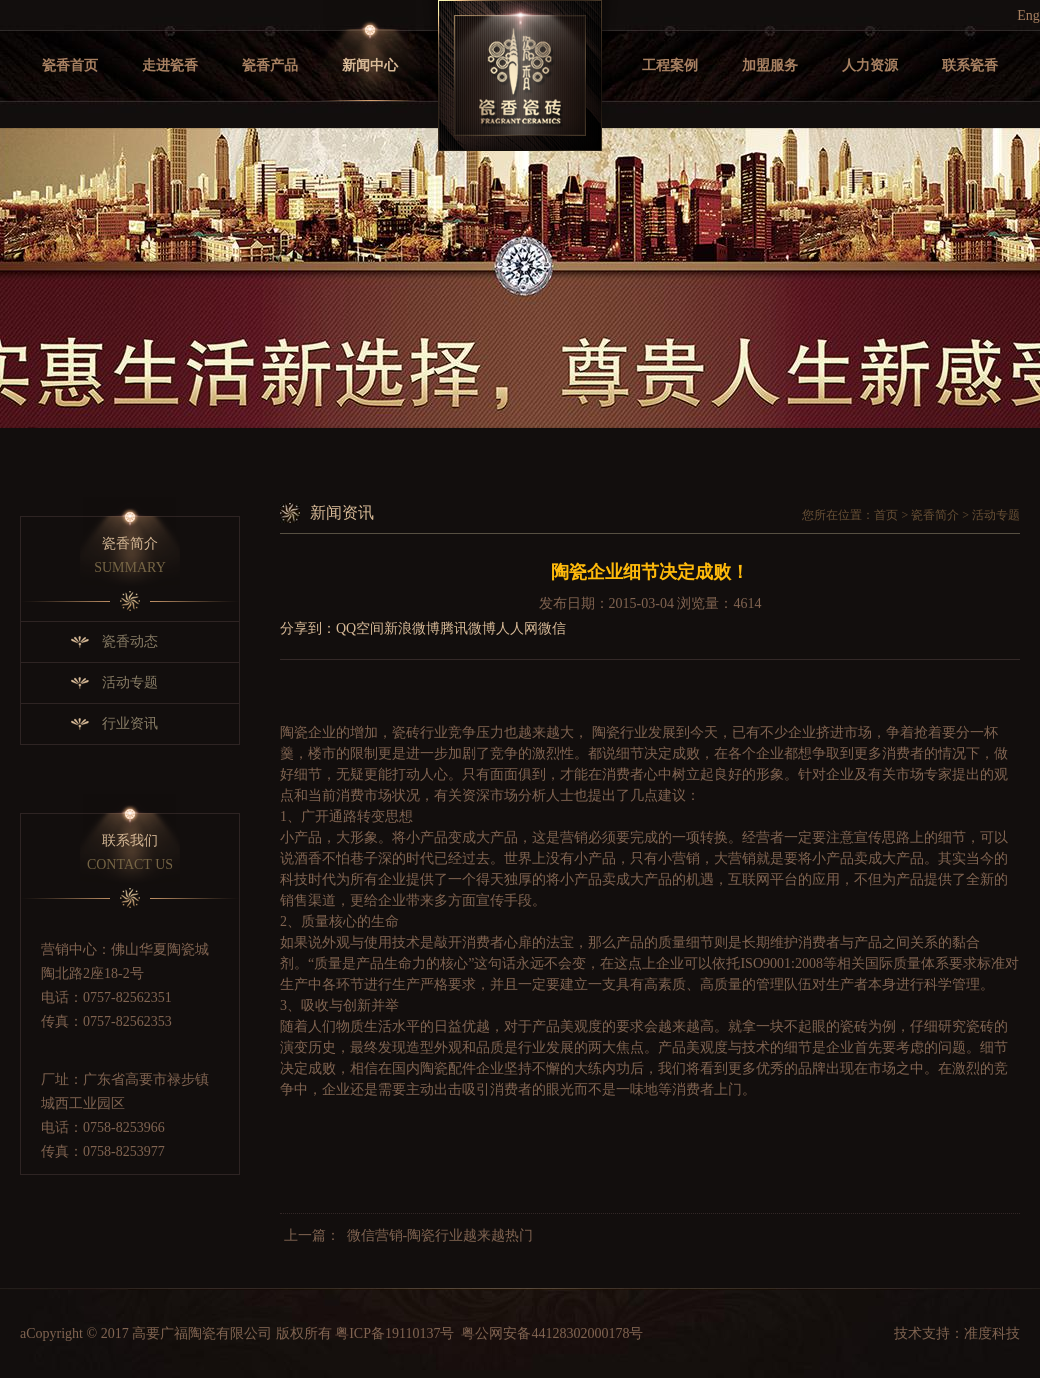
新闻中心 (370, 65)
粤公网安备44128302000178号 (552, 1333)
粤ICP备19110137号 (394, 1333)
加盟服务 (770, 65)
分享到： (308, 628)
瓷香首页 (70, 65)
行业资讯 (130, 723)
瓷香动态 (130, 641)
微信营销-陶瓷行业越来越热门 (440, 1235)
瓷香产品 (270, 65)
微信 (552, 628)
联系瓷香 (970, 65)
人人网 (517, 628)
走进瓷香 (170, 65)
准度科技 (992, 1333)
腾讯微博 (468, 628)
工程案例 (670, 65)
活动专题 (130, 682)
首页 (886, 515)
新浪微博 (412, 628)
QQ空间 (360, 628)
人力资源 (870, 65)
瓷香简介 (935, 515)
